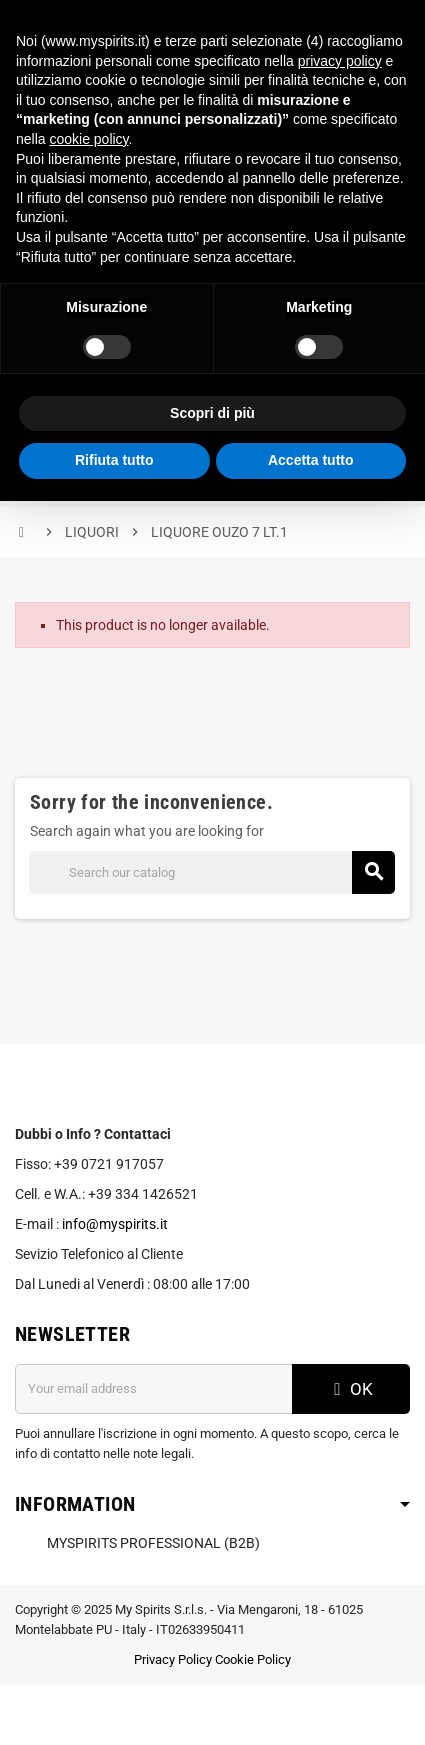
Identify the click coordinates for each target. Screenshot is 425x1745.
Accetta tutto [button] (311, 460)
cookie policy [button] (88, 139)
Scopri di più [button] (212, 413)
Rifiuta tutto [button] (114, 460)
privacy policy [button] (340, 61)
